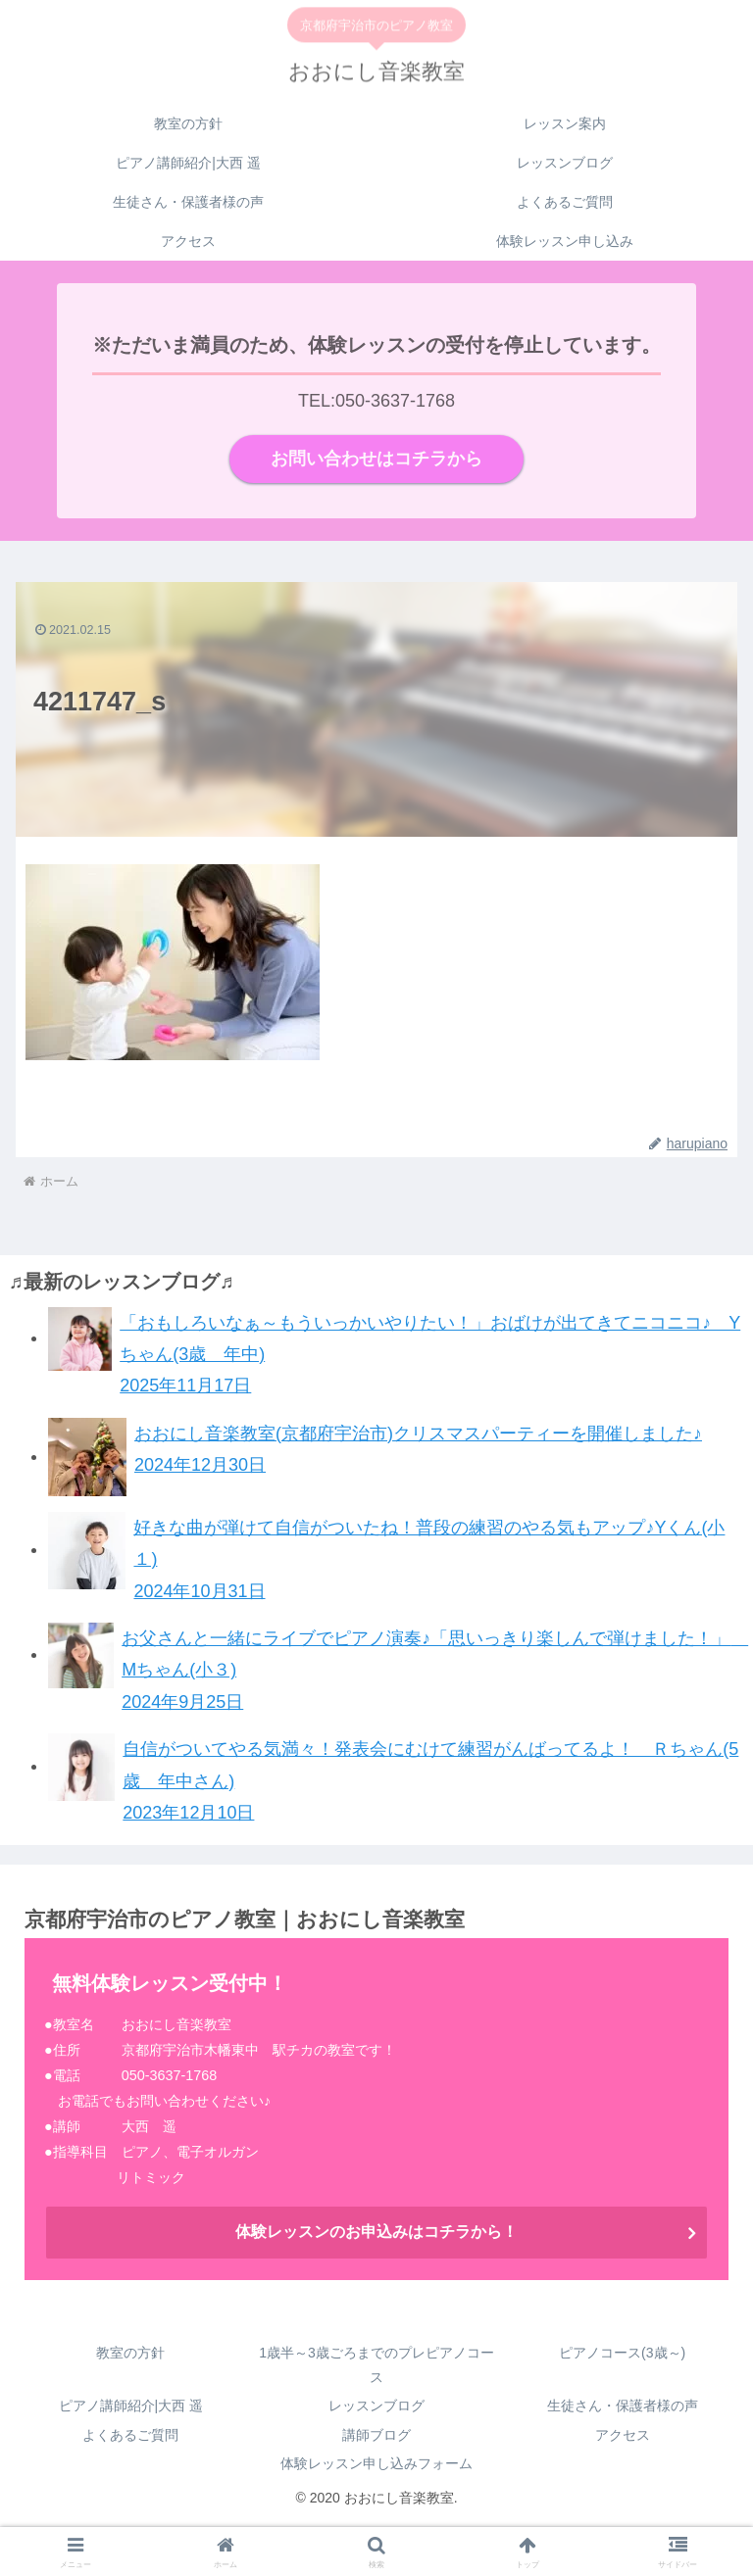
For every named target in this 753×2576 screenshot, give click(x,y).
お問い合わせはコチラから (376, 459)
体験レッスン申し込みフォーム (376, 2464)
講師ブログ (376, 2435)
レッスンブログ (376, 2406)
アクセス (622, 2435)
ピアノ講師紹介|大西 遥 (131, 2406)
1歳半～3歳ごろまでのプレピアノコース (376, 2366)
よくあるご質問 (130, 2435)
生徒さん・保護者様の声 (622, 2406)
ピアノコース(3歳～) (622, 2353)
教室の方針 (130, 2353)
